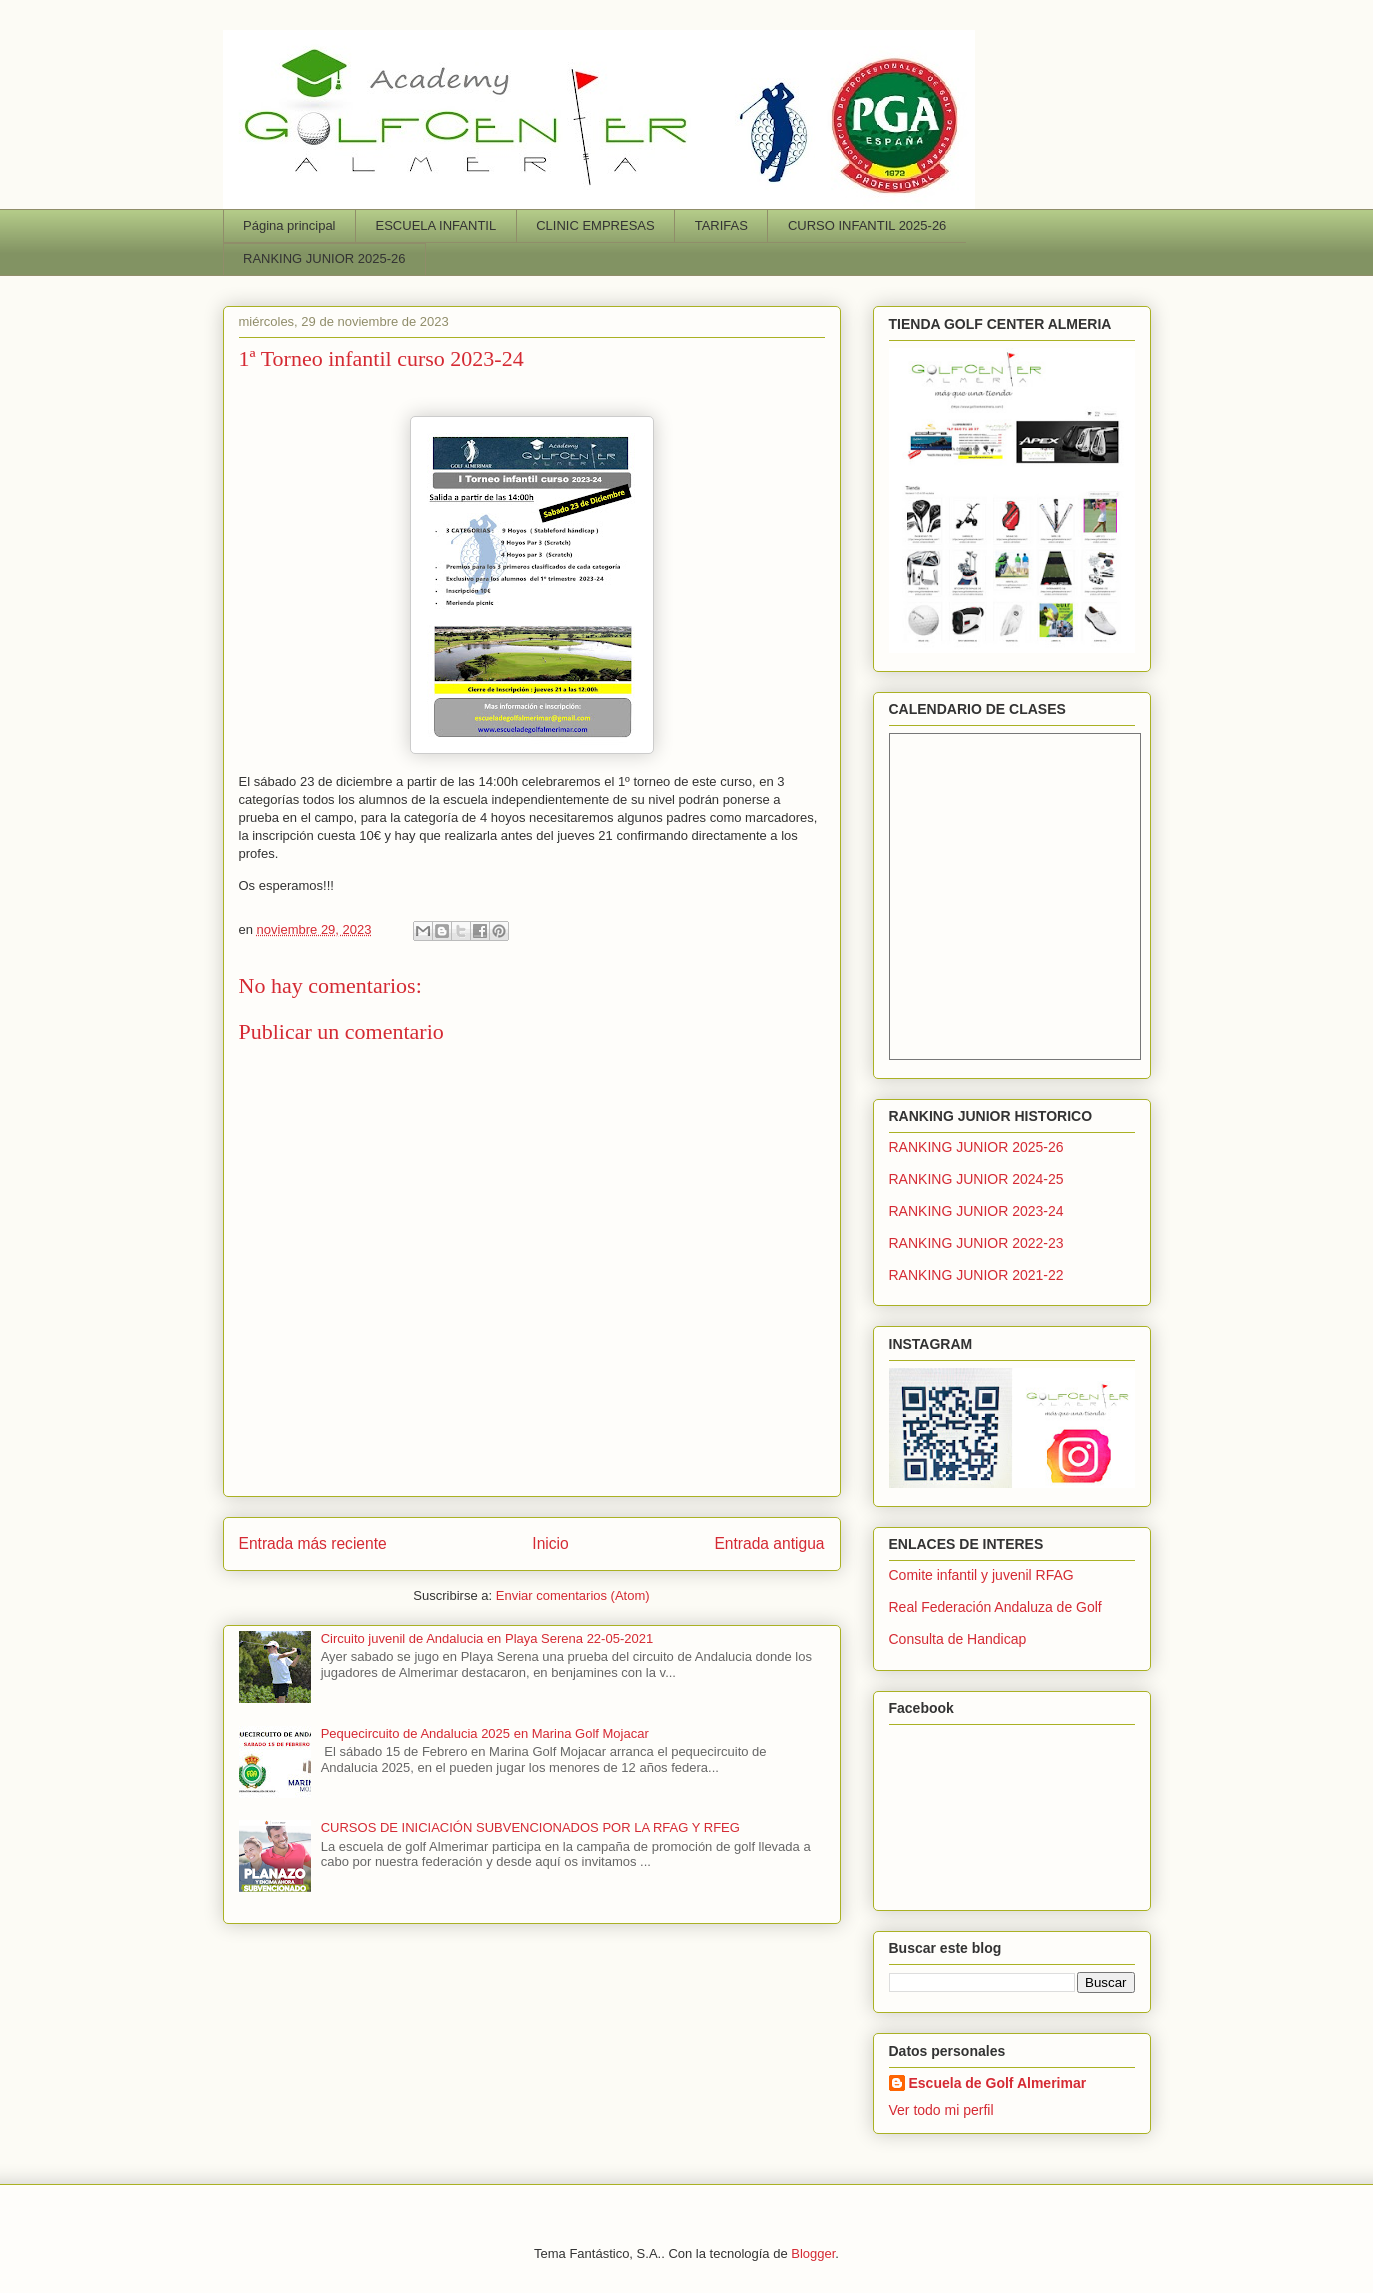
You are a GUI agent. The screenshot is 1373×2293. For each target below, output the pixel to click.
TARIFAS (721, 225)
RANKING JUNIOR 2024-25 (976, 1179)
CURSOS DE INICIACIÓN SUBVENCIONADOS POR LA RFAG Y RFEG (530, 1827)
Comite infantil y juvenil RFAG (981, 1575)
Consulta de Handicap (958, 1639)
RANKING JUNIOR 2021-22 (976, 1275)
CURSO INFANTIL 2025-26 (867, 225)
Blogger (813, 2253)
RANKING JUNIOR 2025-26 (324, 258)
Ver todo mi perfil (941, 2110)
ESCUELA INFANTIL (436, 225)
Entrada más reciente (313, 1543)
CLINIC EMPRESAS (595, 225)
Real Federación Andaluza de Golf (995, 1607)
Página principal (289, 225)
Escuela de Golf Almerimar (998, 2083)
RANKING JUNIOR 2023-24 (976, 1211)
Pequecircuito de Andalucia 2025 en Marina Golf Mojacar (485, 1733)
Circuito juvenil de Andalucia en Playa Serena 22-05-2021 (487, 1638)
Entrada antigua (769, 1543)
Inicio (550, 1543)
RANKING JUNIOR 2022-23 (976, 1243)
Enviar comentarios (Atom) (573, 1595)
